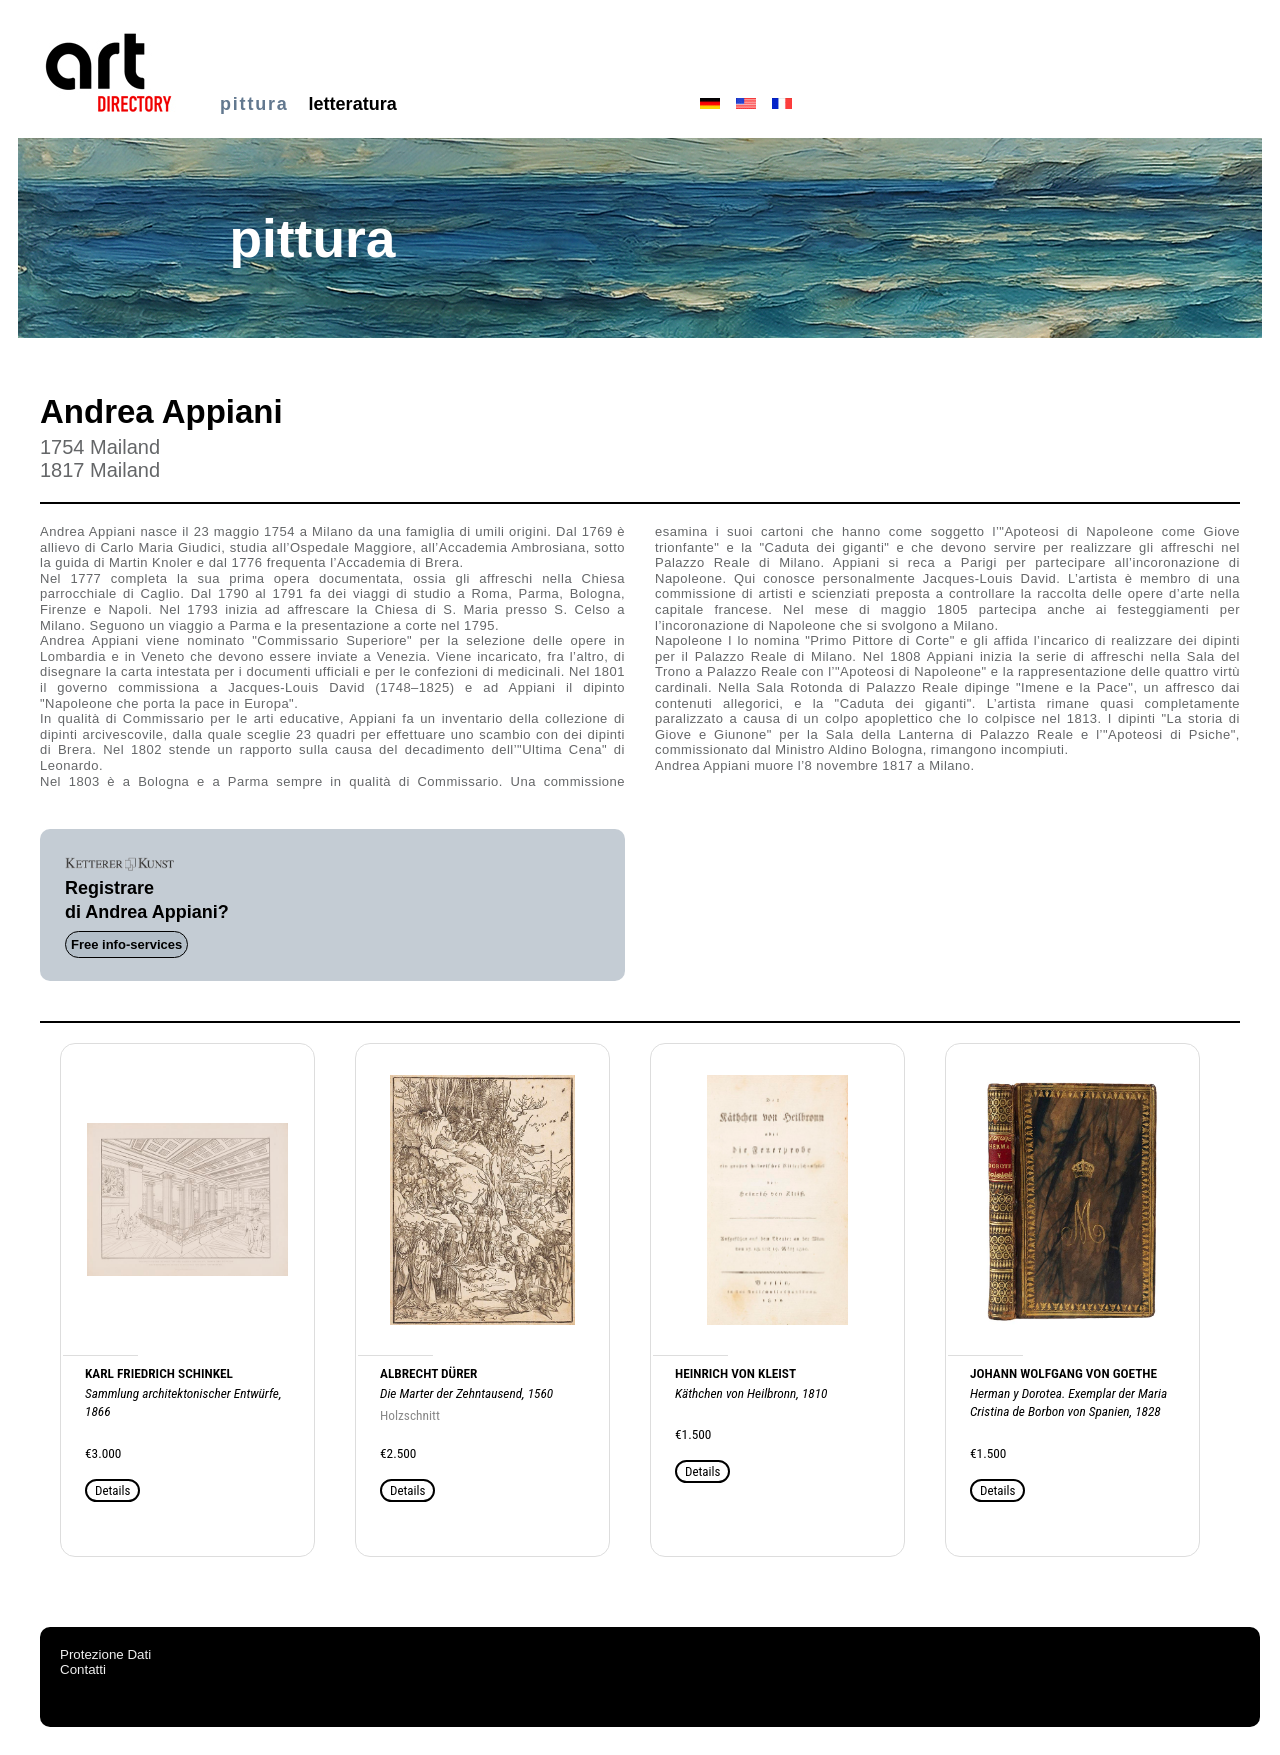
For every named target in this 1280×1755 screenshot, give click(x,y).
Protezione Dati (105, 1654)
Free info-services (126, 944)
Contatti (83, 1669)
